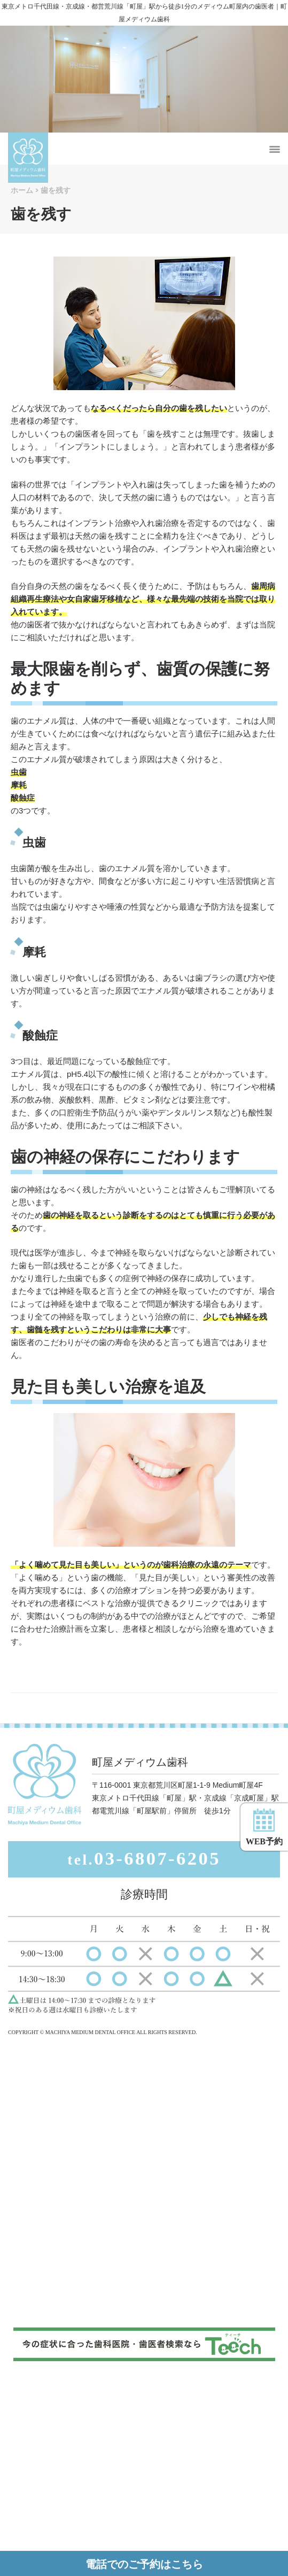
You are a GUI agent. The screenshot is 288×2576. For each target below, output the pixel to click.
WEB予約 (264, 1827)
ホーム (22, 190)
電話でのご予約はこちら (144, 2564)
